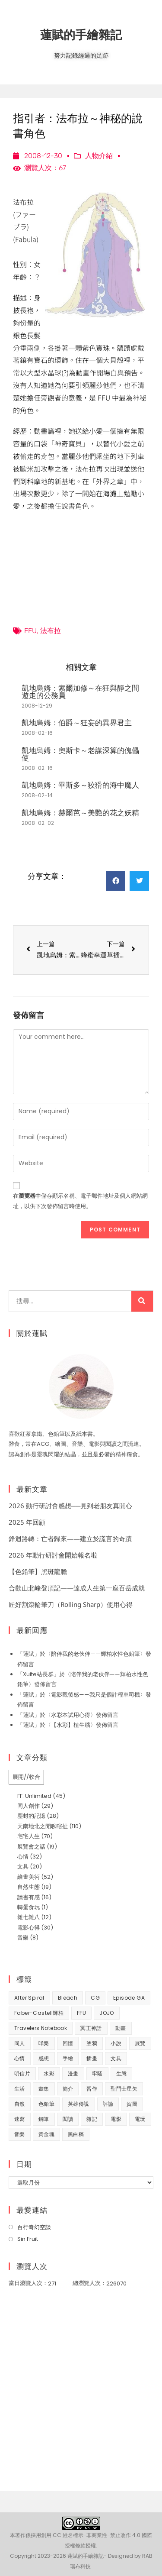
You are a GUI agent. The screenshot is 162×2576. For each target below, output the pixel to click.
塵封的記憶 (31, 1816)
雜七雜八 (28, 1917)
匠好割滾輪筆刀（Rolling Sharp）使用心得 (71, 1604)
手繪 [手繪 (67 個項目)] (68, 2058)
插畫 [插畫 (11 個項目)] (91, 2058)
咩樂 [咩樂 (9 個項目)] (43, 2043)
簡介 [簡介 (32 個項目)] (68, 2088)
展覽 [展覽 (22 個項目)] (140, 2043)
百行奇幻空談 (34, 2227)
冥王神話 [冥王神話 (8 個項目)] (91, 2028)
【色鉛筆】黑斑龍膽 (38, 1571)
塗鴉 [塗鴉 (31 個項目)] (91, 2043)
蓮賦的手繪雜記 (81, 34)
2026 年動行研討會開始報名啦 (53, 1555)
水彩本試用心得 (70, 1715)
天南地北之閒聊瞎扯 (42, 1826)
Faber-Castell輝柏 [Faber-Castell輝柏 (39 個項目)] (39, 2013)
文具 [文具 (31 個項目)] (116, 2058)
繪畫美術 (28, 1877)
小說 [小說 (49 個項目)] (116, 2043)
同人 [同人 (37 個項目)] (19, 2043)
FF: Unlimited (34, 1796)
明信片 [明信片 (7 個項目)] (22, 2073)
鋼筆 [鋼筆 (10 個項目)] (43, 2119)
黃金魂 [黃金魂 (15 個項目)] (46, 2134)
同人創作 (28, 1806)
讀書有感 (28, 1897)
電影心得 (28, 1927)
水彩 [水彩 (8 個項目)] (49, 2073)
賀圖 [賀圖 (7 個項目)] (132, 2103)
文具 (23, 1866)
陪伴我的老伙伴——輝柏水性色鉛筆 (95, 1654)
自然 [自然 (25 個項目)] (19, 2103)
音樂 (23, 1937)
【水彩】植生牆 (70, 1725)
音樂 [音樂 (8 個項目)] (19, 2134)
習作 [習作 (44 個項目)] (91, 2088)
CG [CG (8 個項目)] (95, 1997)
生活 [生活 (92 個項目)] (19, 2088)
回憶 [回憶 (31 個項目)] (68, 2043)
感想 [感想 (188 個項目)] (43, 2058)
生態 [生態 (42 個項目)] (121, 2073)
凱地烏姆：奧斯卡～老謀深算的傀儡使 (80, 754)
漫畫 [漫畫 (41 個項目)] (73, 2073)
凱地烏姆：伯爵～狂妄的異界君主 (77, 722)
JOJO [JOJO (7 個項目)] (106, 2013)
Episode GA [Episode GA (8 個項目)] (129, 1997)
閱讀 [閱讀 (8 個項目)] (68, 2119)
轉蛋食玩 (28, 1907)
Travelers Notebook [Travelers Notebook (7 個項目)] (40, 2028)
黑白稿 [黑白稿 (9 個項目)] (76, 2134)
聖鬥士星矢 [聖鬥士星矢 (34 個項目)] (124, 2088)
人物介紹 (99, 156)
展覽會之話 (31, 1846)
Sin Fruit (27, 2239)
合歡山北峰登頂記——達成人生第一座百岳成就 (77, 1588)
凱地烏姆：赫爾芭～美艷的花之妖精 (80, 813)
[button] (115, 881)
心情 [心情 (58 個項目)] (19, 2058)
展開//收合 (26, 1777)
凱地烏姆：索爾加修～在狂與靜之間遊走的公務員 (80, 691)
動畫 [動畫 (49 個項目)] (120, 2028)
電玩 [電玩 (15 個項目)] (140, 2119)
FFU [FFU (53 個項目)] (81, 2013)
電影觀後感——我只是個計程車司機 (95, 1694)
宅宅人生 (28, 1836)
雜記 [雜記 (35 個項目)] (91, 2119)
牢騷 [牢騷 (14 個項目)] (97, 2073)
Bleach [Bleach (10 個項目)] (67, 1997)
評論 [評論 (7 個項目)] (108, 2103)
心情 (23, 1856)
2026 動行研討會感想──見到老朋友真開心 (70, 1505)
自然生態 (28, 1887)
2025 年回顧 (27, 1522)
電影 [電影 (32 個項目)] (116, 2119)
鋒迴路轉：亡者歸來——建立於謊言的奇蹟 (70, 1538)
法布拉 (50, 631)
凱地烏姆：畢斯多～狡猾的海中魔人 (80, 785)
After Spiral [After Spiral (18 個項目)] (29, 1997)
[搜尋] (142, 1301)
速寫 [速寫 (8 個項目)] (19, 2119)
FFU (30, 631)
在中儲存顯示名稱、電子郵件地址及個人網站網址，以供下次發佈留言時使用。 (80, 1201)
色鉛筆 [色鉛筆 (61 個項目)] (46, 2103)
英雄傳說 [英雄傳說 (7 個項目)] (78, 2103)
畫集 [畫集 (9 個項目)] (43, 2088)
